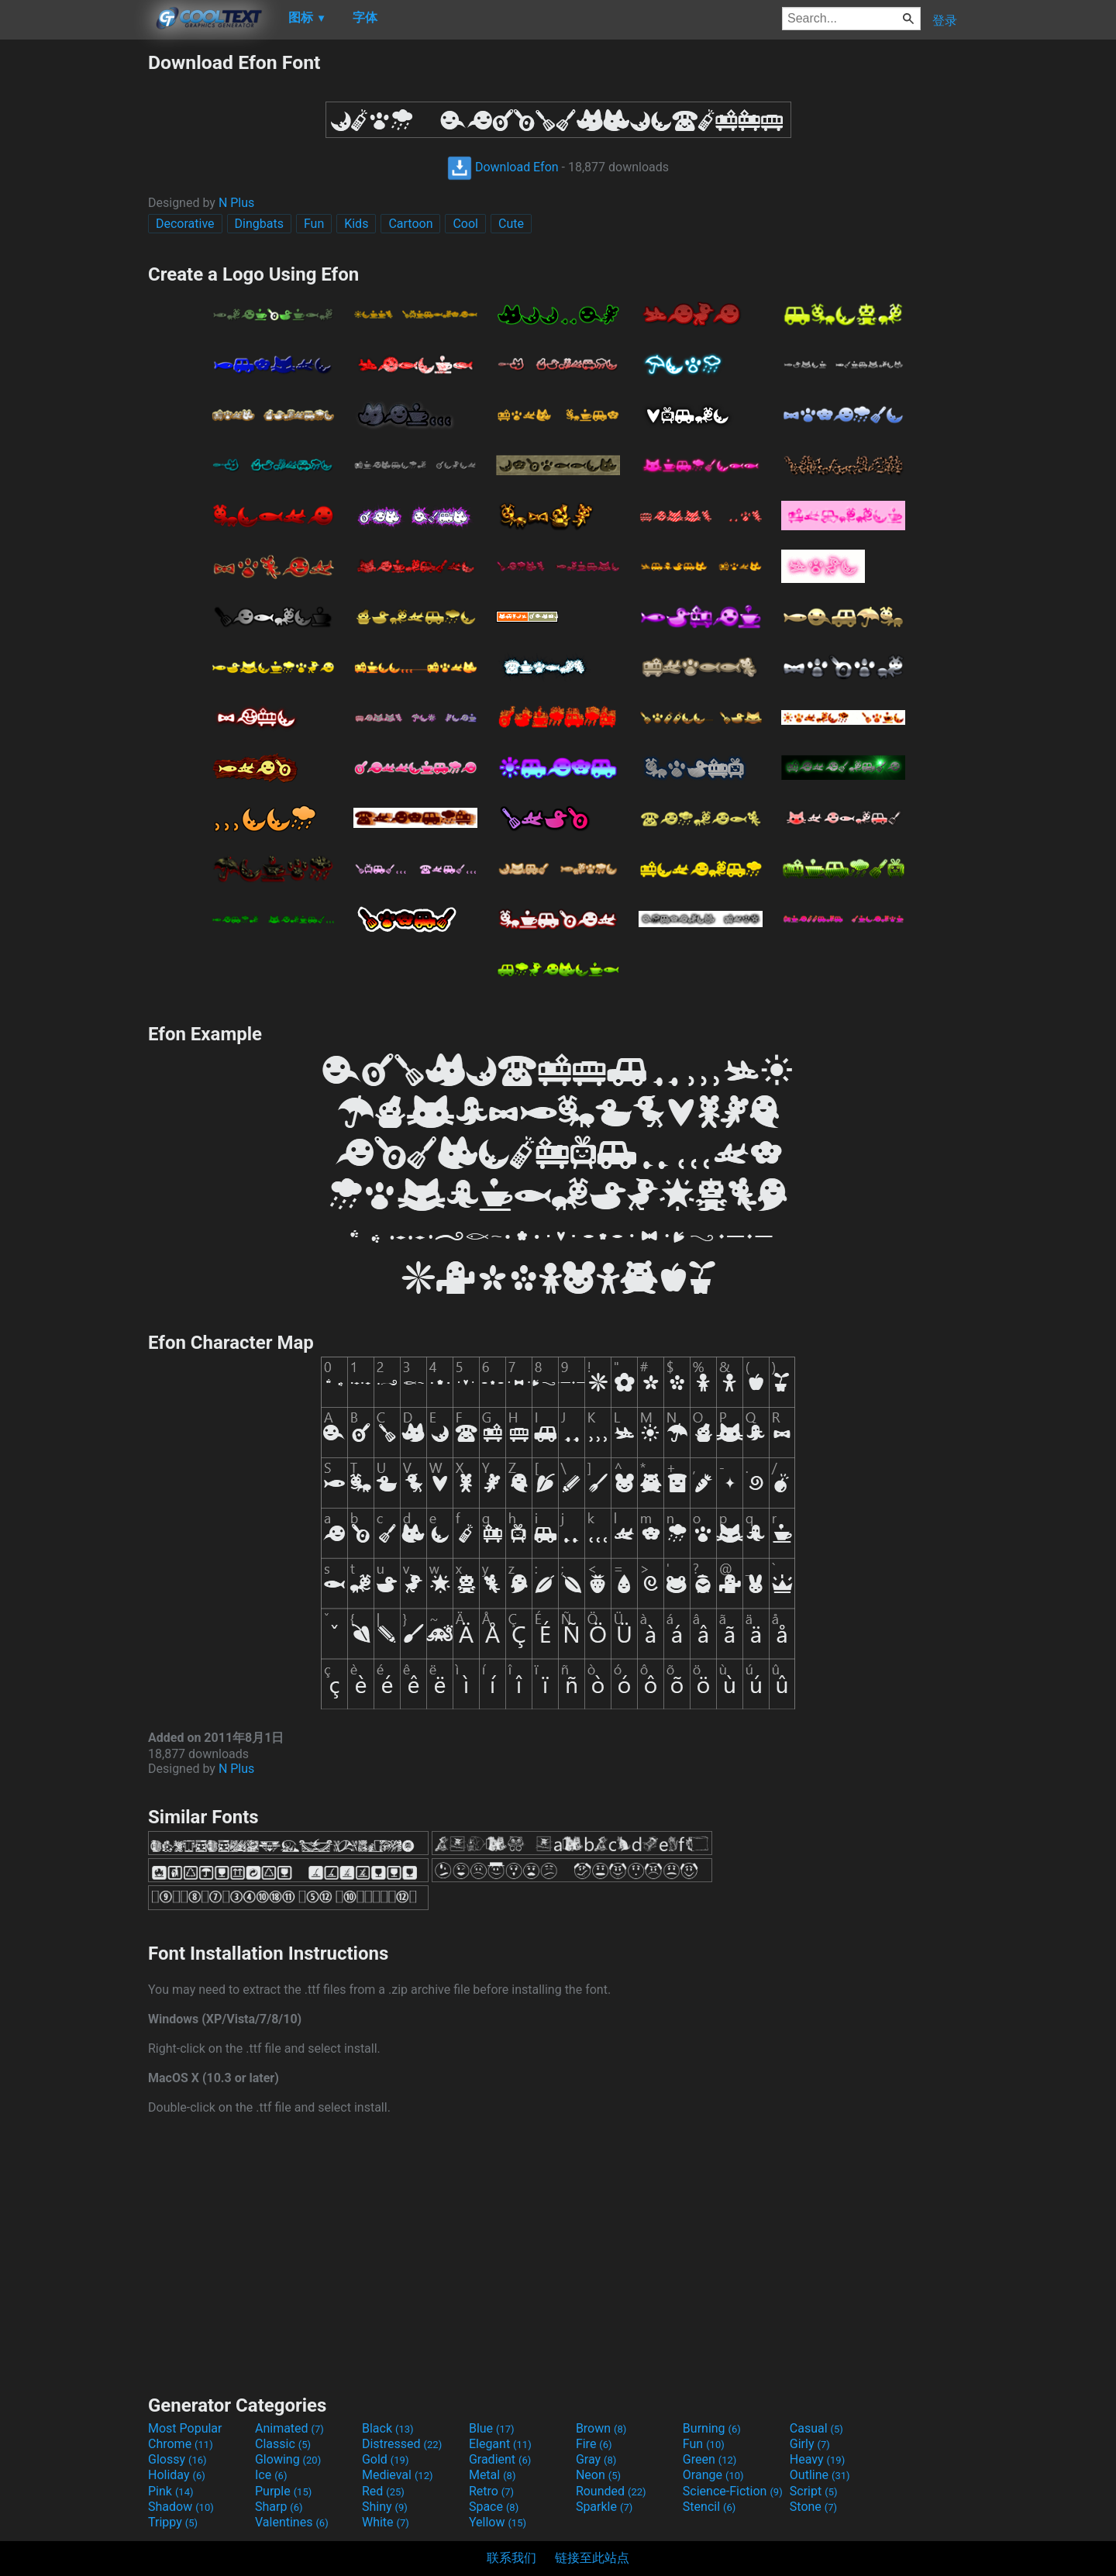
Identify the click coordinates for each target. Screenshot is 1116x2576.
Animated (289, 2428)
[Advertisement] (74, 283)
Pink (171, 2491)
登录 (944, 20)
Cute (511, 223)
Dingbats (259, 223)
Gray (596, 2459)
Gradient (500, 2459)
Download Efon (503, 167)
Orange (713, 2474)
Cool (465, 223)
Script (814, 2491)
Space (493, 2506)
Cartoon (410, 223)
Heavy (817, 2459)
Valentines (292, 2522)
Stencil (709, 2506)
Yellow (497, 2522)
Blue (492, 2428)
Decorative (185, 223)
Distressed (402, 2443)
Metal (492, 2474)
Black (388, 2428)
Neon (598, 2474)
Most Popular (185, 2428)
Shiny (385, 2506)
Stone (813, 2506)
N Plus (236, 202)
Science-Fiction (733, 2491)
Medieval (397, 2474)
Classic (283, 2443)
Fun (314, 223)
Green (710, 2459)
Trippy (173, 2522)
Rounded (611, 2491)
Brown (601, 2428)
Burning (712, 2428)
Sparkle (604, 2506)
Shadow (181, 2506)
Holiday (176, 2474)
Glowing (288, 2459)
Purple (283, 2491)
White (385, 2522)
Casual (816, 2428)
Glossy (177, 2459)
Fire (594, 2443)
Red (383, 2491)
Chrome (180, 2443)
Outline (820, 2474)
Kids (356, 223)
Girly (810, 2443)
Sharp (279, 2506)
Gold (385, 2459)
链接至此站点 (592, 2557)
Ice (271, 2474)
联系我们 (511, 2557)
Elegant (500, 2443)
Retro (491, 2491)
